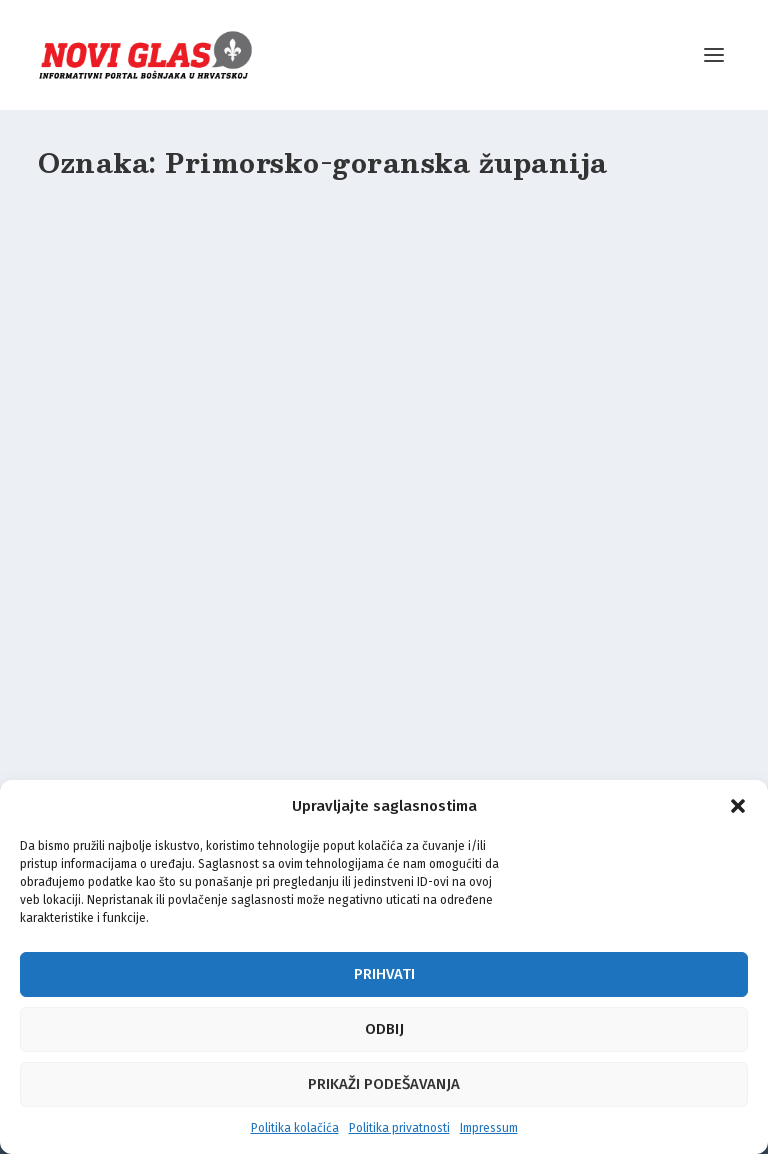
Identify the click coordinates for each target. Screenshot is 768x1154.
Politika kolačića (295, 1128)
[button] (738, 806)
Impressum (489, 1128)
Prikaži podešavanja (384, 1084)
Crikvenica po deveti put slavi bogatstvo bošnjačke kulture (374, 470)
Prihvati (384, 974)
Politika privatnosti (399, 1128)
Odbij (384, 1029)
